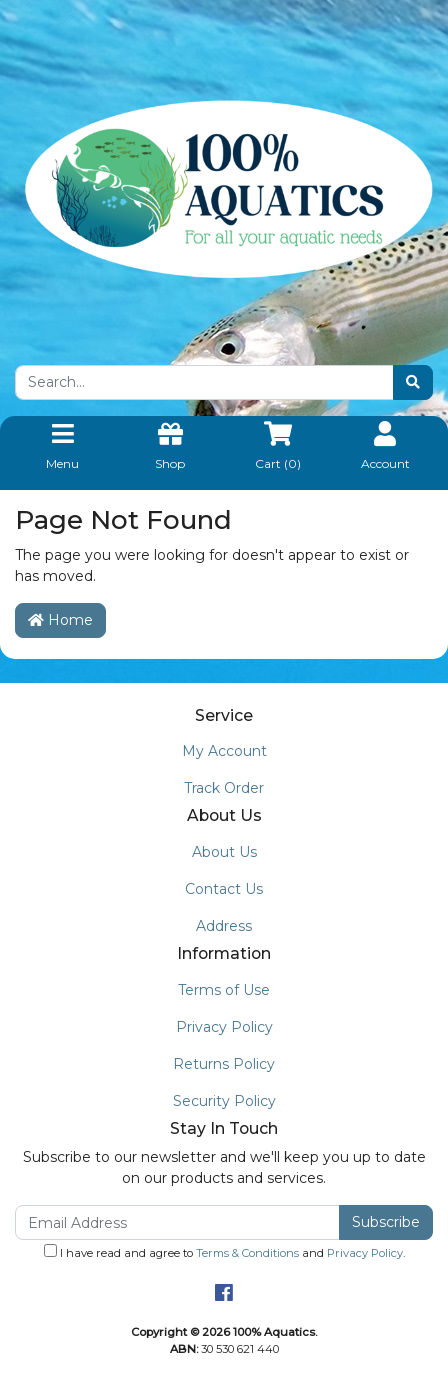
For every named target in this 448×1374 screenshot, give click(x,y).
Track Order (224, 788)
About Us (224, 852)
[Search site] (413, 382)
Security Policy (224, 1101)
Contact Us (224, 889)
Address (224, 926)
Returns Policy (224, 1064)
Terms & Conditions (247, 1253)
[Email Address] (177, 1222)
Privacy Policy (224, 1027)
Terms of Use (224, 990)
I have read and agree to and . (224, 1252)
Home (60, 620)
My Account (224, 751)
